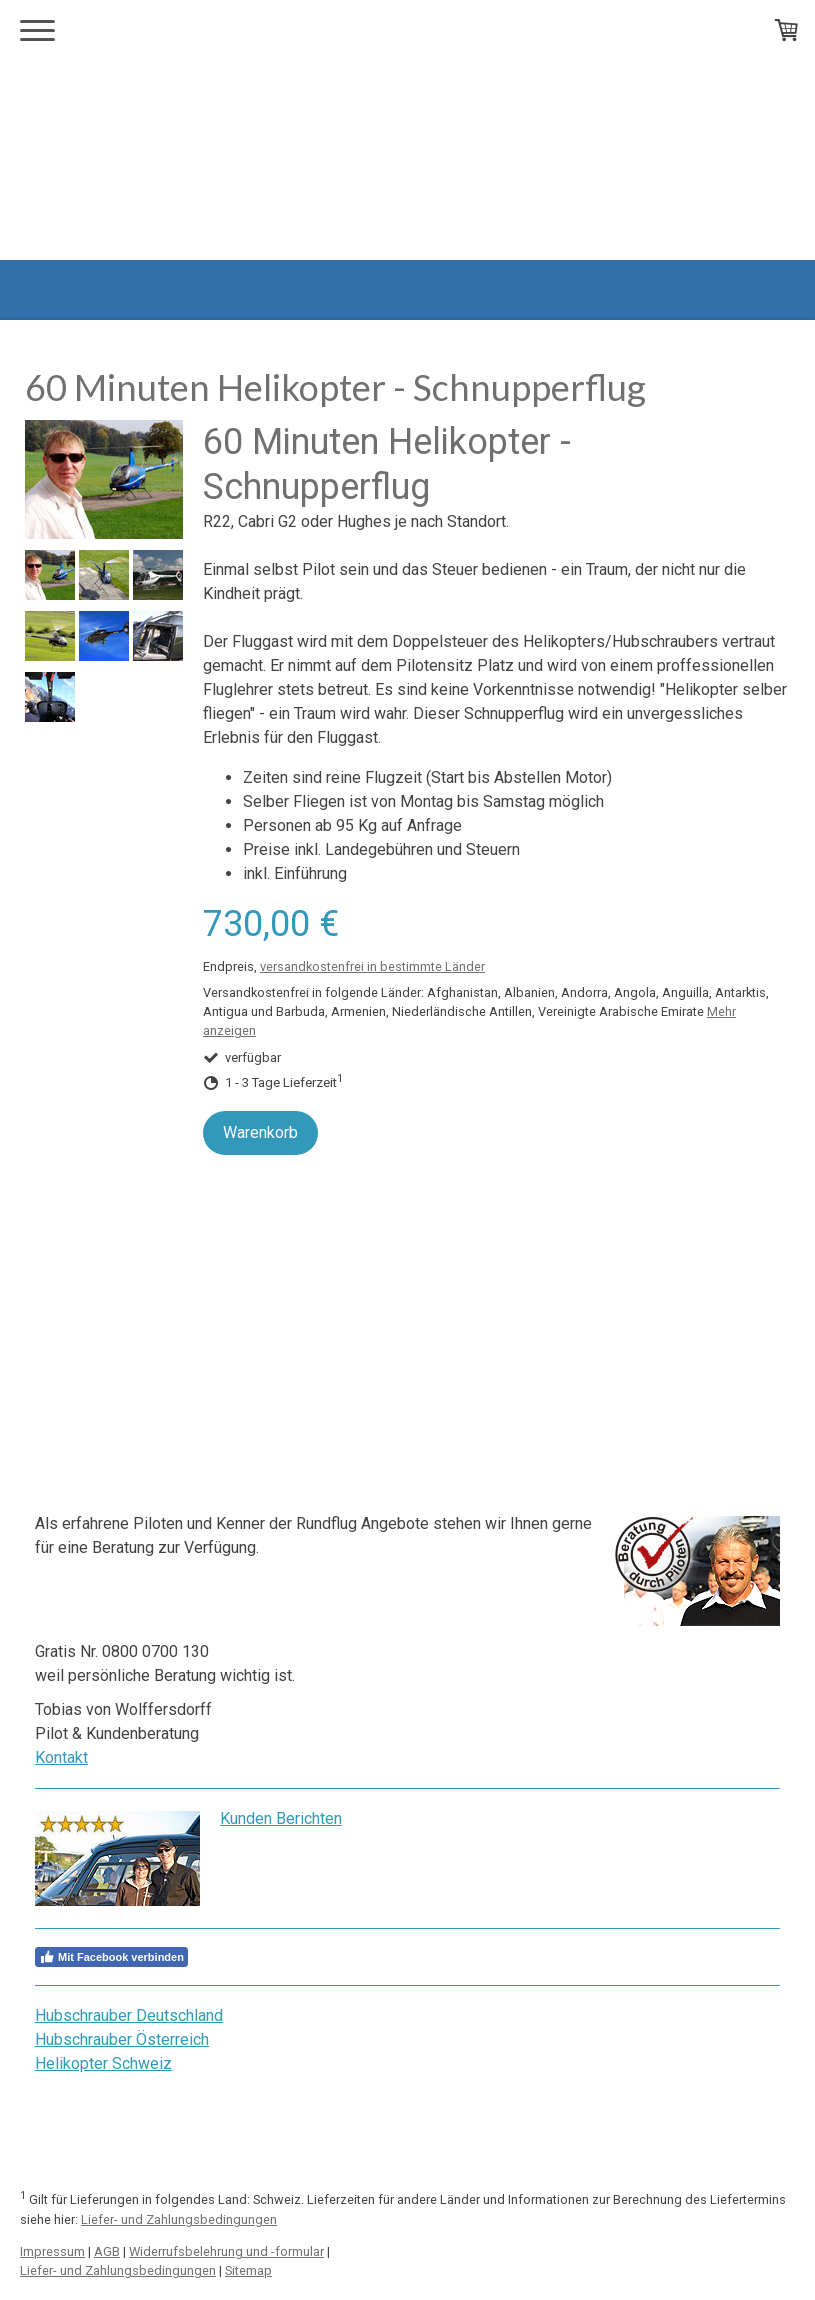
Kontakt (61, 1757)
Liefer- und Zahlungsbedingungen (179, 2219)
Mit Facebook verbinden (111, 1957)
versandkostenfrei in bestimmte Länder (372, 966)
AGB (107, 2251)
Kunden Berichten (281, 1818)
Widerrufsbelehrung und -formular (226, 2251)
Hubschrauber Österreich (122, 2039)
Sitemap (248, 2270)
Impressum (52, 2251)
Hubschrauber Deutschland (129, 2015)
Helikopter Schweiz (103, 2063)
